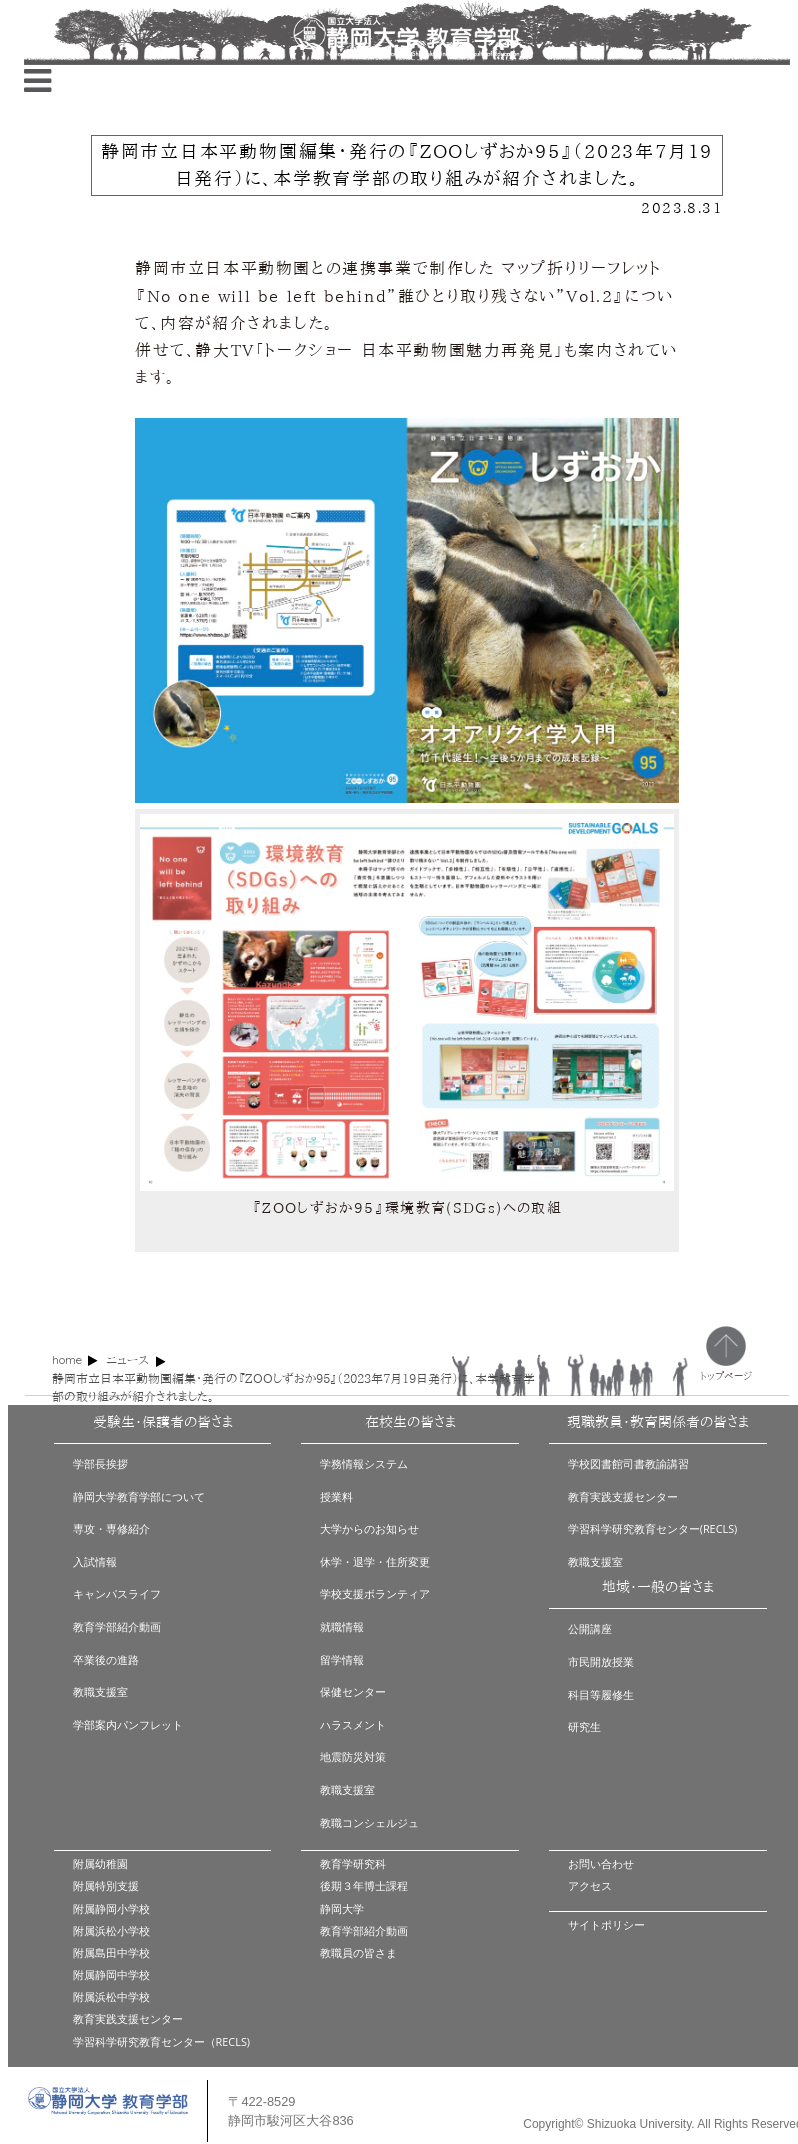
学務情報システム (364, 1463)
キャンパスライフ (117, 1593)
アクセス (590, 1885)
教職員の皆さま (358, 1952)
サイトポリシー (606, 1924)
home (67, 1359)
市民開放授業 (601, 1661)
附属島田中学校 (111, 1952)
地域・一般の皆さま (658, 1587)
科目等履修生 (601, 1694)
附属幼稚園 (100, 1863)
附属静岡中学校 (111, 1974)
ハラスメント (353, 1724)
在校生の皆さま (410, 1422)
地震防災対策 (353, 1756)
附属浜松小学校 (111, 1930)
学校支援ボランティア (375, 1593)
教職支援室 (100, 1691)
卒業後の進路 (106, 1659)
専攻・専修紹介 (111, 1528)
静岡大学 (342, 1908)
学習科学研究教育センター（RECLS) (161, 2041)
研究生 (584, 1726)
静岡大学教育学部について (139, 1496)
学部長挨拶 (100, 1463)
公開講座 (590, 1628)
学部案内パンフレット (128, 1724)
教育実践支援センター (623, 1496)
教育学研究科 (353, 1863)
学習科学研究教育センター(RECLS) (653, 1528)
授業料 (336, 1496)
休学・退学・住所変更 (375, 1561)
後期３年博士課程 (364, 1885)
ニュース (127, 1360)
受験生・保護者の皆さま (163, 1422)
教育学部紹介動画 (117, 1626)
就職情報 (342, 1626)
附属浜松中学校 (111, 1996)
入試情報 (95, 1561)
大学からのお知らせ (369, 1528)
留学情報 (342, 1659)
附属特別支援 (106, 1885)
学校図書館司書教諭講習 (628, 1463)
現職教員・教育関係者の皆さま (658, 1422)
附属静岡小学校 (111, 1908)
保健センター (353, 1691)
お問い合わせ (601, 1863)
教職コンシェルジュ (369, 1822)
